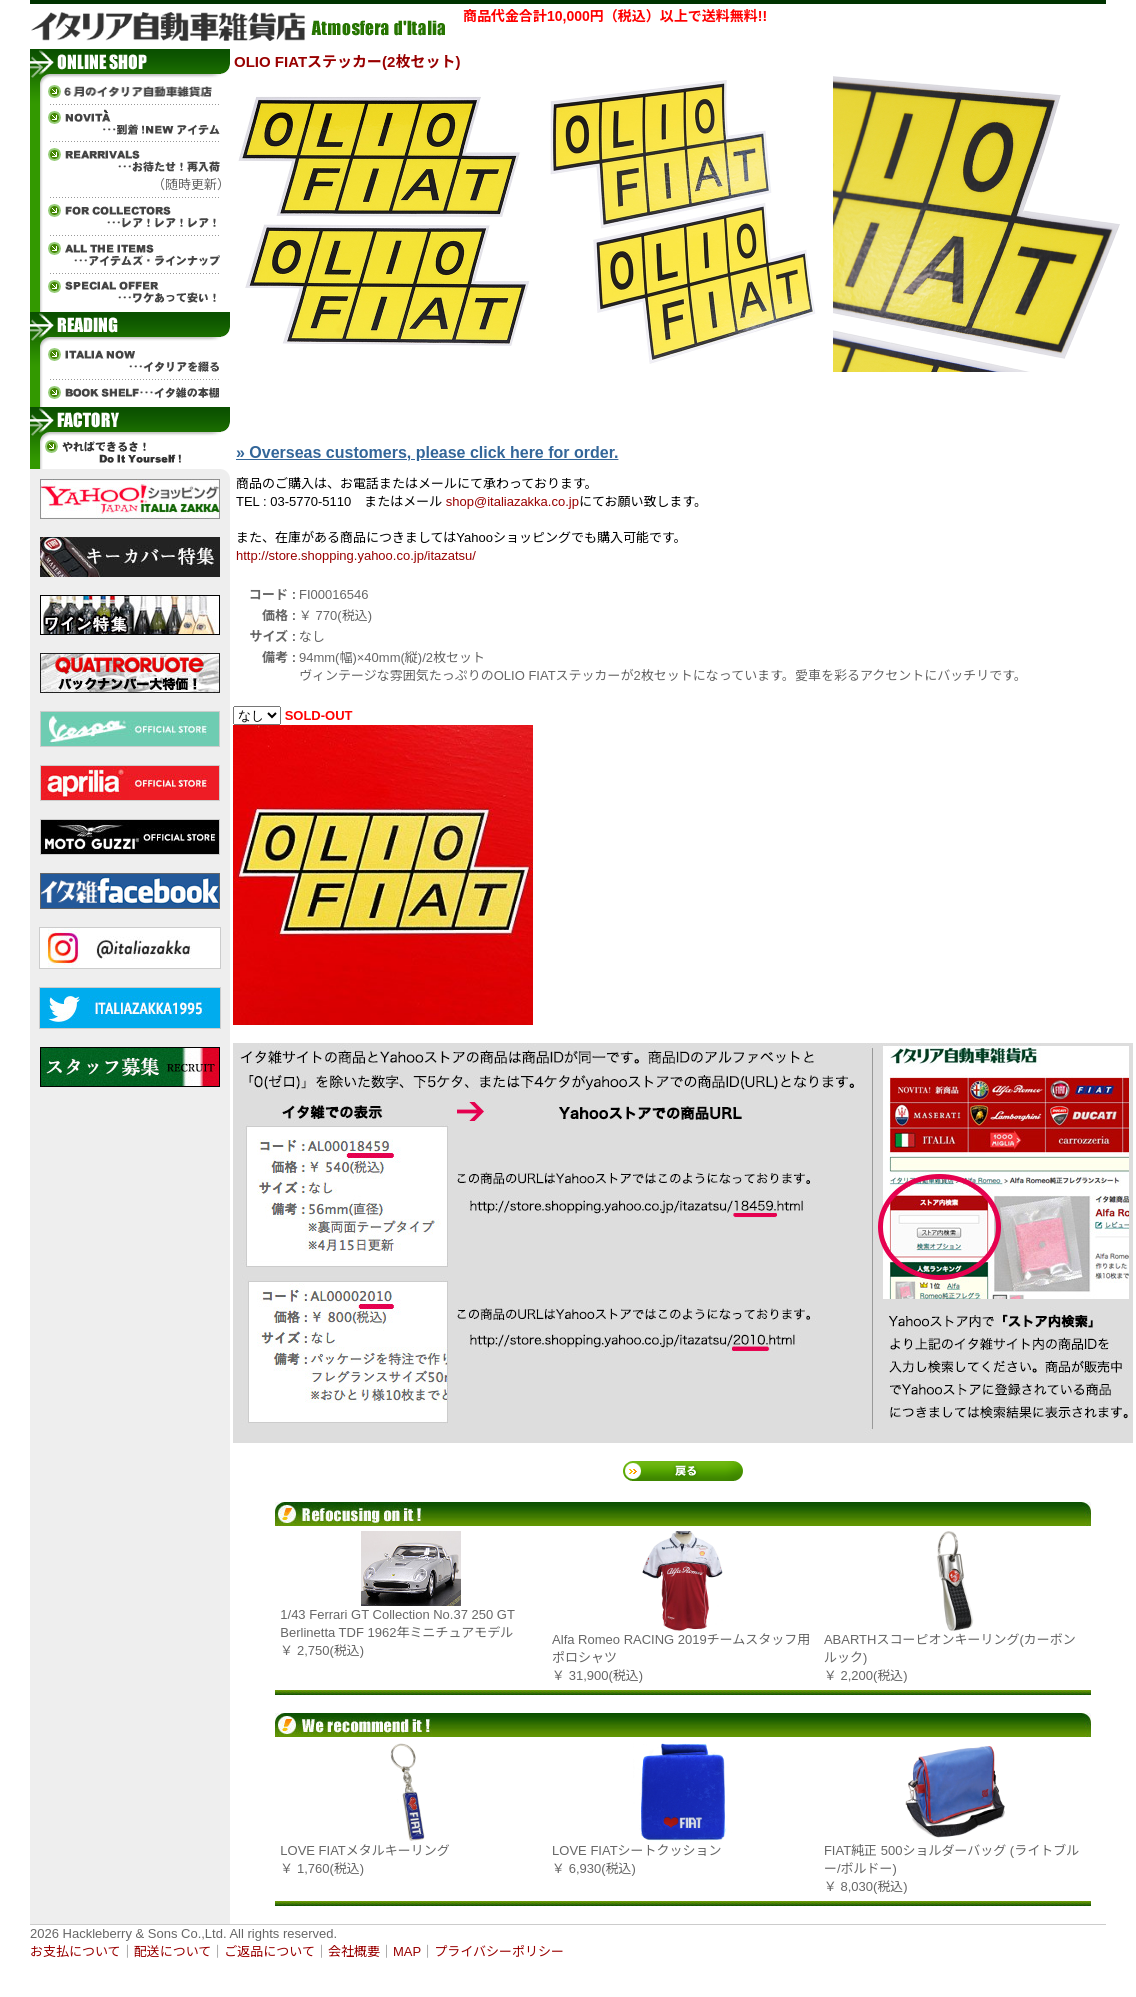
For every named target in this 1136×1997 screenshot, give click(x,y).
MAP (407, 1951)
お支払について (75, 1951)
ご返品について (269, 1951)
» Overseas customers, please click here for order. (427, 452)
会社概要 (354, 1951)
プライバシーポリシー (499, 1951)
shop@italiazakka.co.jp (512, 501)
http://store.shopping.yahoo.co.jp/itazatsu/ (356, 555)
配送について (173, 1951)
